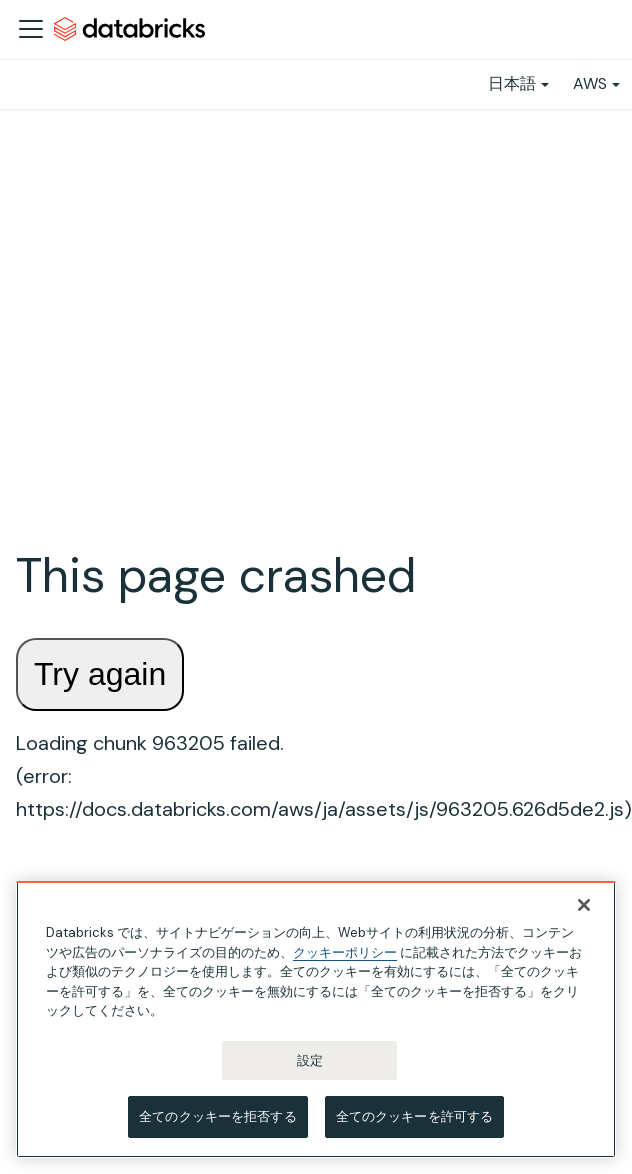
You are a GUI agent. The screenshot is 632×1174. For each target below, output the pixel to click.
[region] (316, 1019)
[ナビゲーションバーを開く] (31, 29)
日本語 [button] (512, 83)
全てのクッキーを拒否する (218, 1116)
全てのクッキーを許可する (415, 1116)
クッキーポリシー (345, 952)
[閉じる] (584, 905)
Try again (100, 674)
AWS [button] (590, 83)
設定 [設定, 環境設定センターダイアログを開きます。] (310, 1060)
